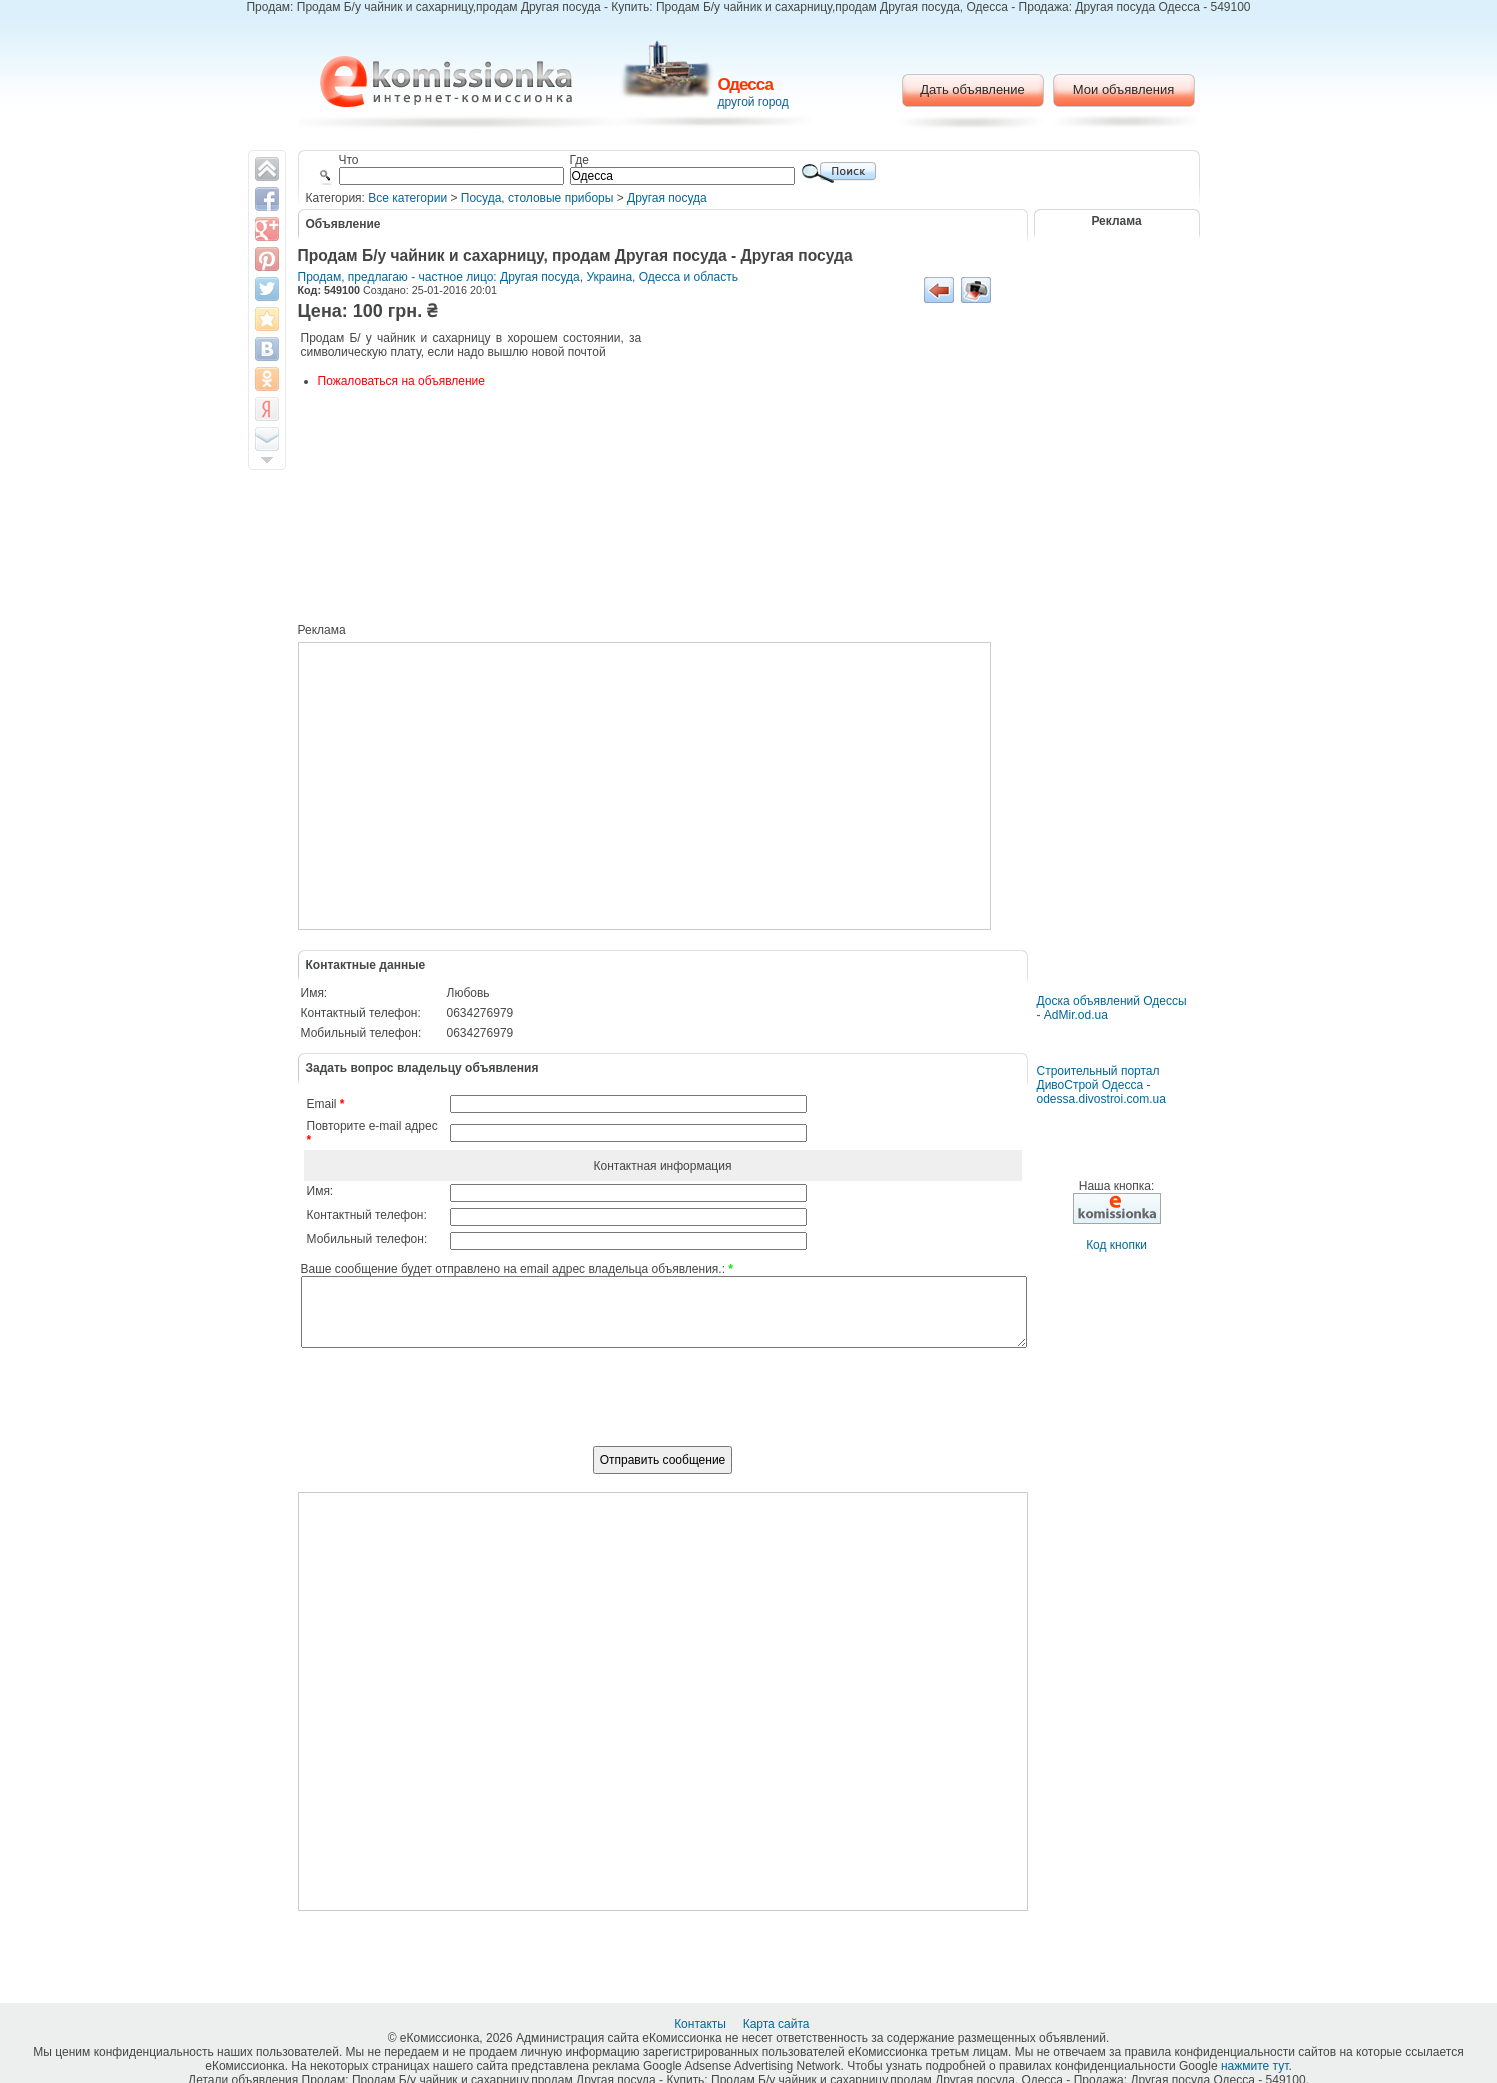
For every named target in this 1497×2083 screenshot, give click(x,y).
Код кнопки (1116, 1245)
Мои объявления (1123, 89)
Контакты (701, 2024)
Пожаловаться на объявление (401, 381)
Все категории (407, 198)
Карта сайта (778, 2024)
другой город (753, 102)
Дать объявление (972, 89)
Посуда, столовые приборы (537, 198)
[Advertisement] (832, 480)
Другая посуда (667, 198)
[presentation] (663, 1408)
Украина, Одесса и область (662, 277)
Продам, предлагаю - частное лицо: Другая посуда (439, 277)
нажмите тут (1254, 2066)
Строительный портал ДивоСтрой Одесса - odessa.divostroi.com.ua (1101, 1085)
